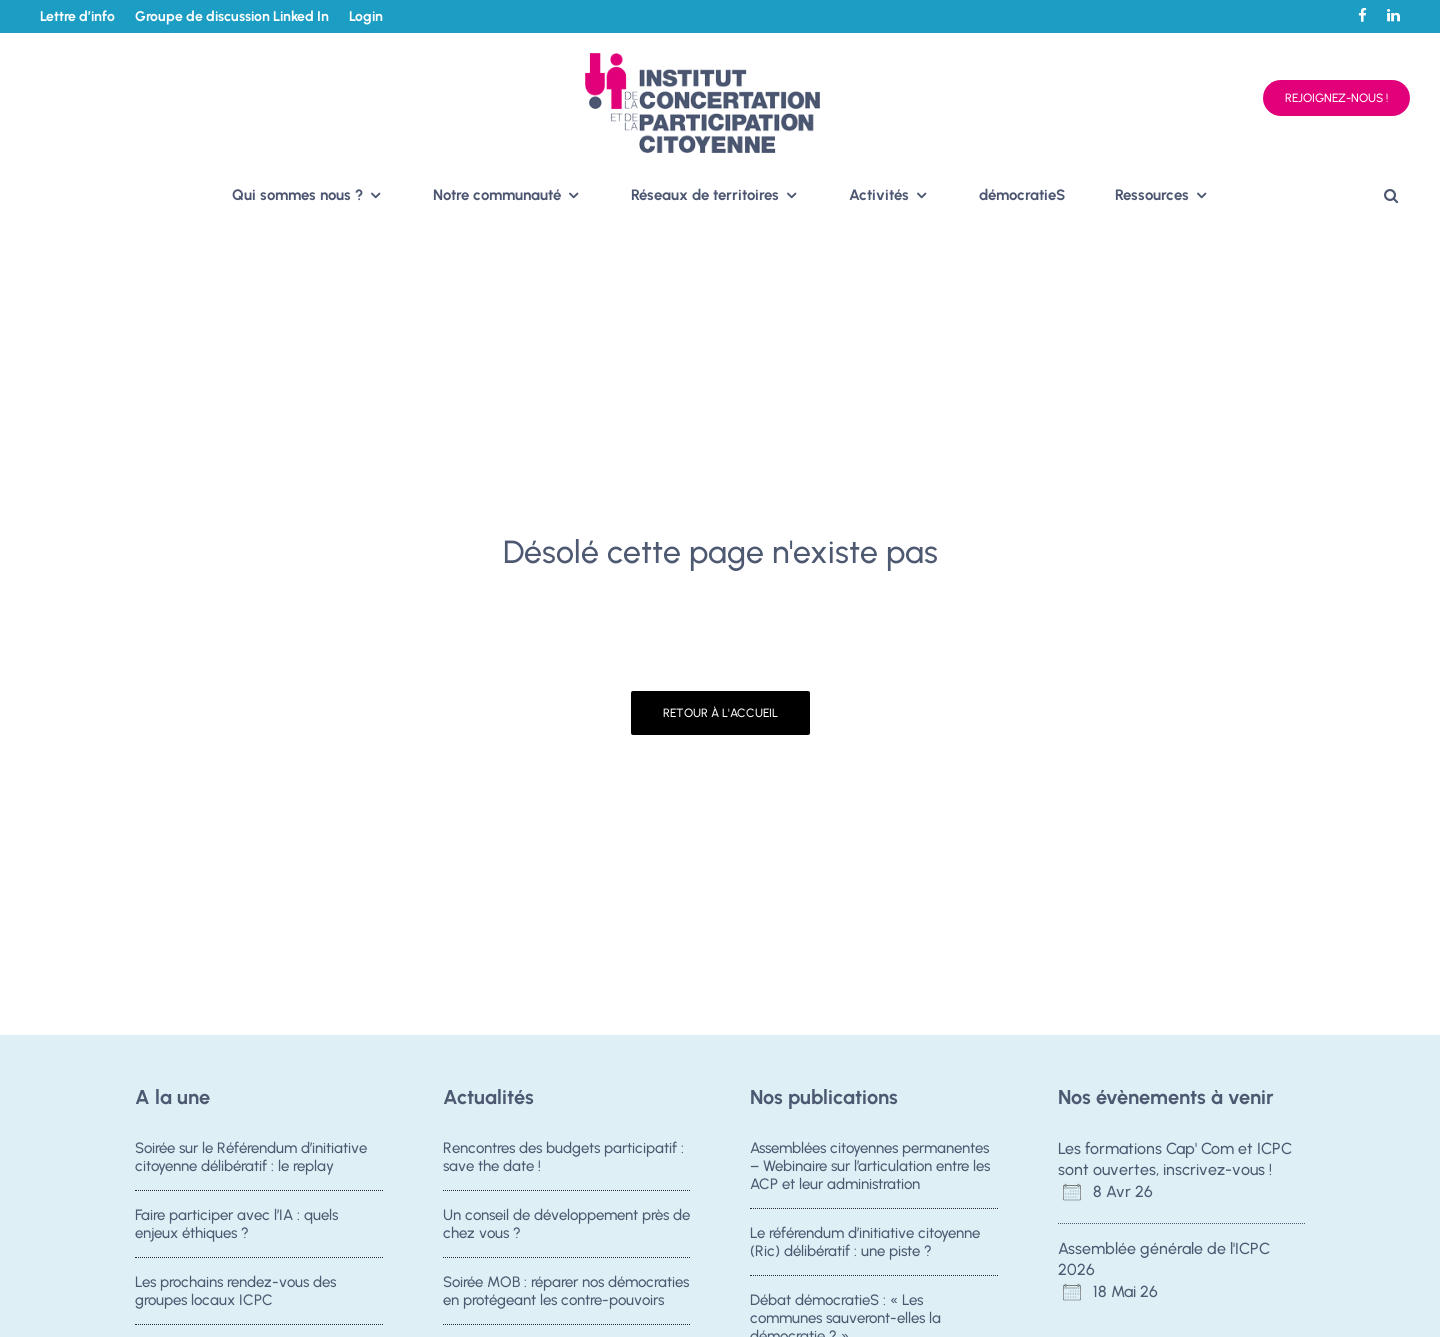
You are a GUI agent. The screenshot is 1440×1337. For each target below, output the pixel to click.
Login (366, 16)
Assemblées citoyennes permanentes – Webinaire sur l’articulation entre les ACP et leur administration (870, 1166)
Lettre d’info (77, 16)
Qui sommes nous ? (297, 195)
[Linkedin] (1393, 15)
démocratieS (1022, 195)
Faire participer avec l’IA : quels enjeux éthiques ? (236, 1224)
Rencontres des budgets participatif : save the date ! (563, 1157)
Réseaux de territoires (705, 195)
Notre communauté (497, 195)
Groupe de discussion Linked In (232, 16)
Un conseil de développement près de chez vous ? (566, 1224)
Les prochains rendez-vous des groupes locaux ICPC (235, 1294)
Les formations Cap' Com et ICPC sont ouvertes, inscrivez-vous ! (1175, 1159)
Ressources (1152, 195)
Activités (879, 195)
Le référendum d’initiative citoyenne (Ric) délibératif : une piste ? (865, 1242)
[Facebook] (1362, 15)
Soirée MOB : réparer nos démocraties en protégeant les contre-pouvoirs (566, 1294)
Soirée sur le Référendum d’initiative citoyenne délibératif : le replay (251, 1157)
